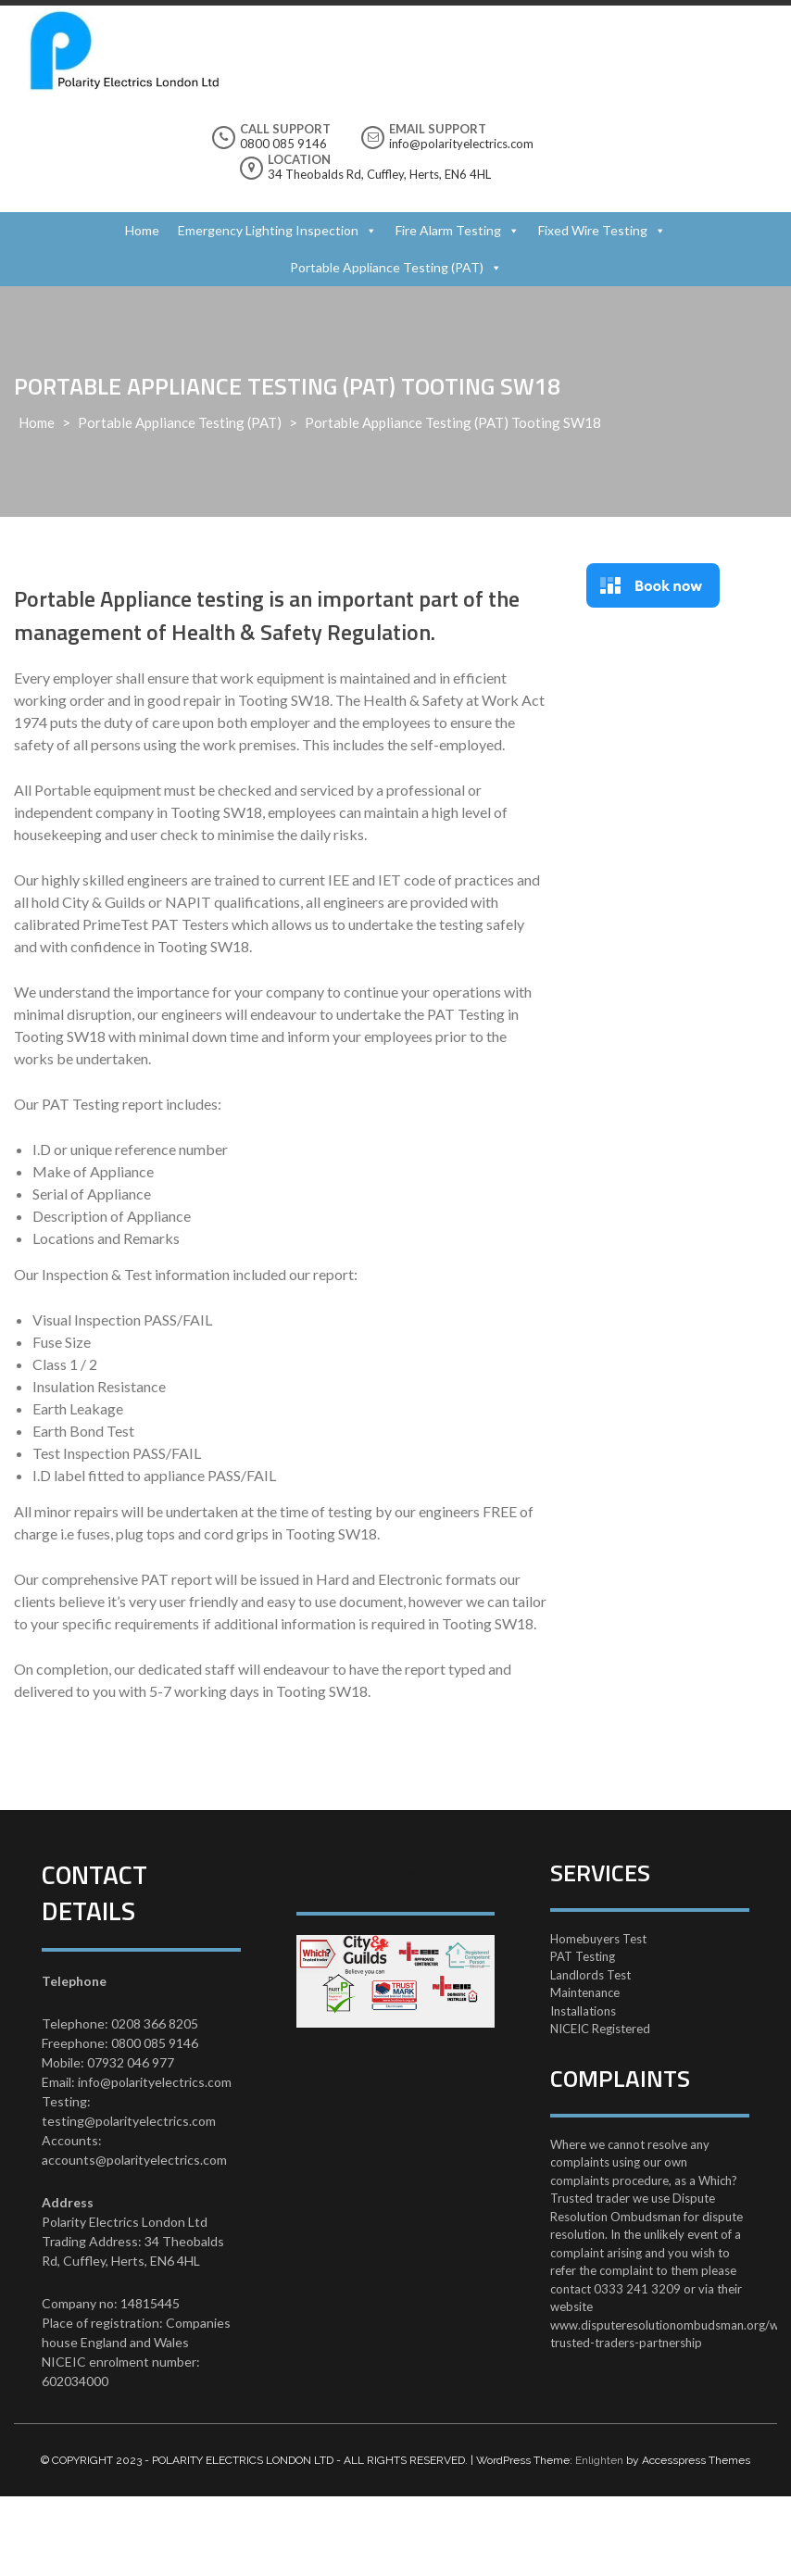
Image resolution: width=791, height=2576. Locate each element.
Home (142, 230)
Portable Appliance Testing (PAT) (386, 267)
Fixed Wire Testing (592, 230)
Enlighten (599, 2460)
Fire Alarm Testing (448, 230)
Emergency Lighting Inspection (268, 230)
